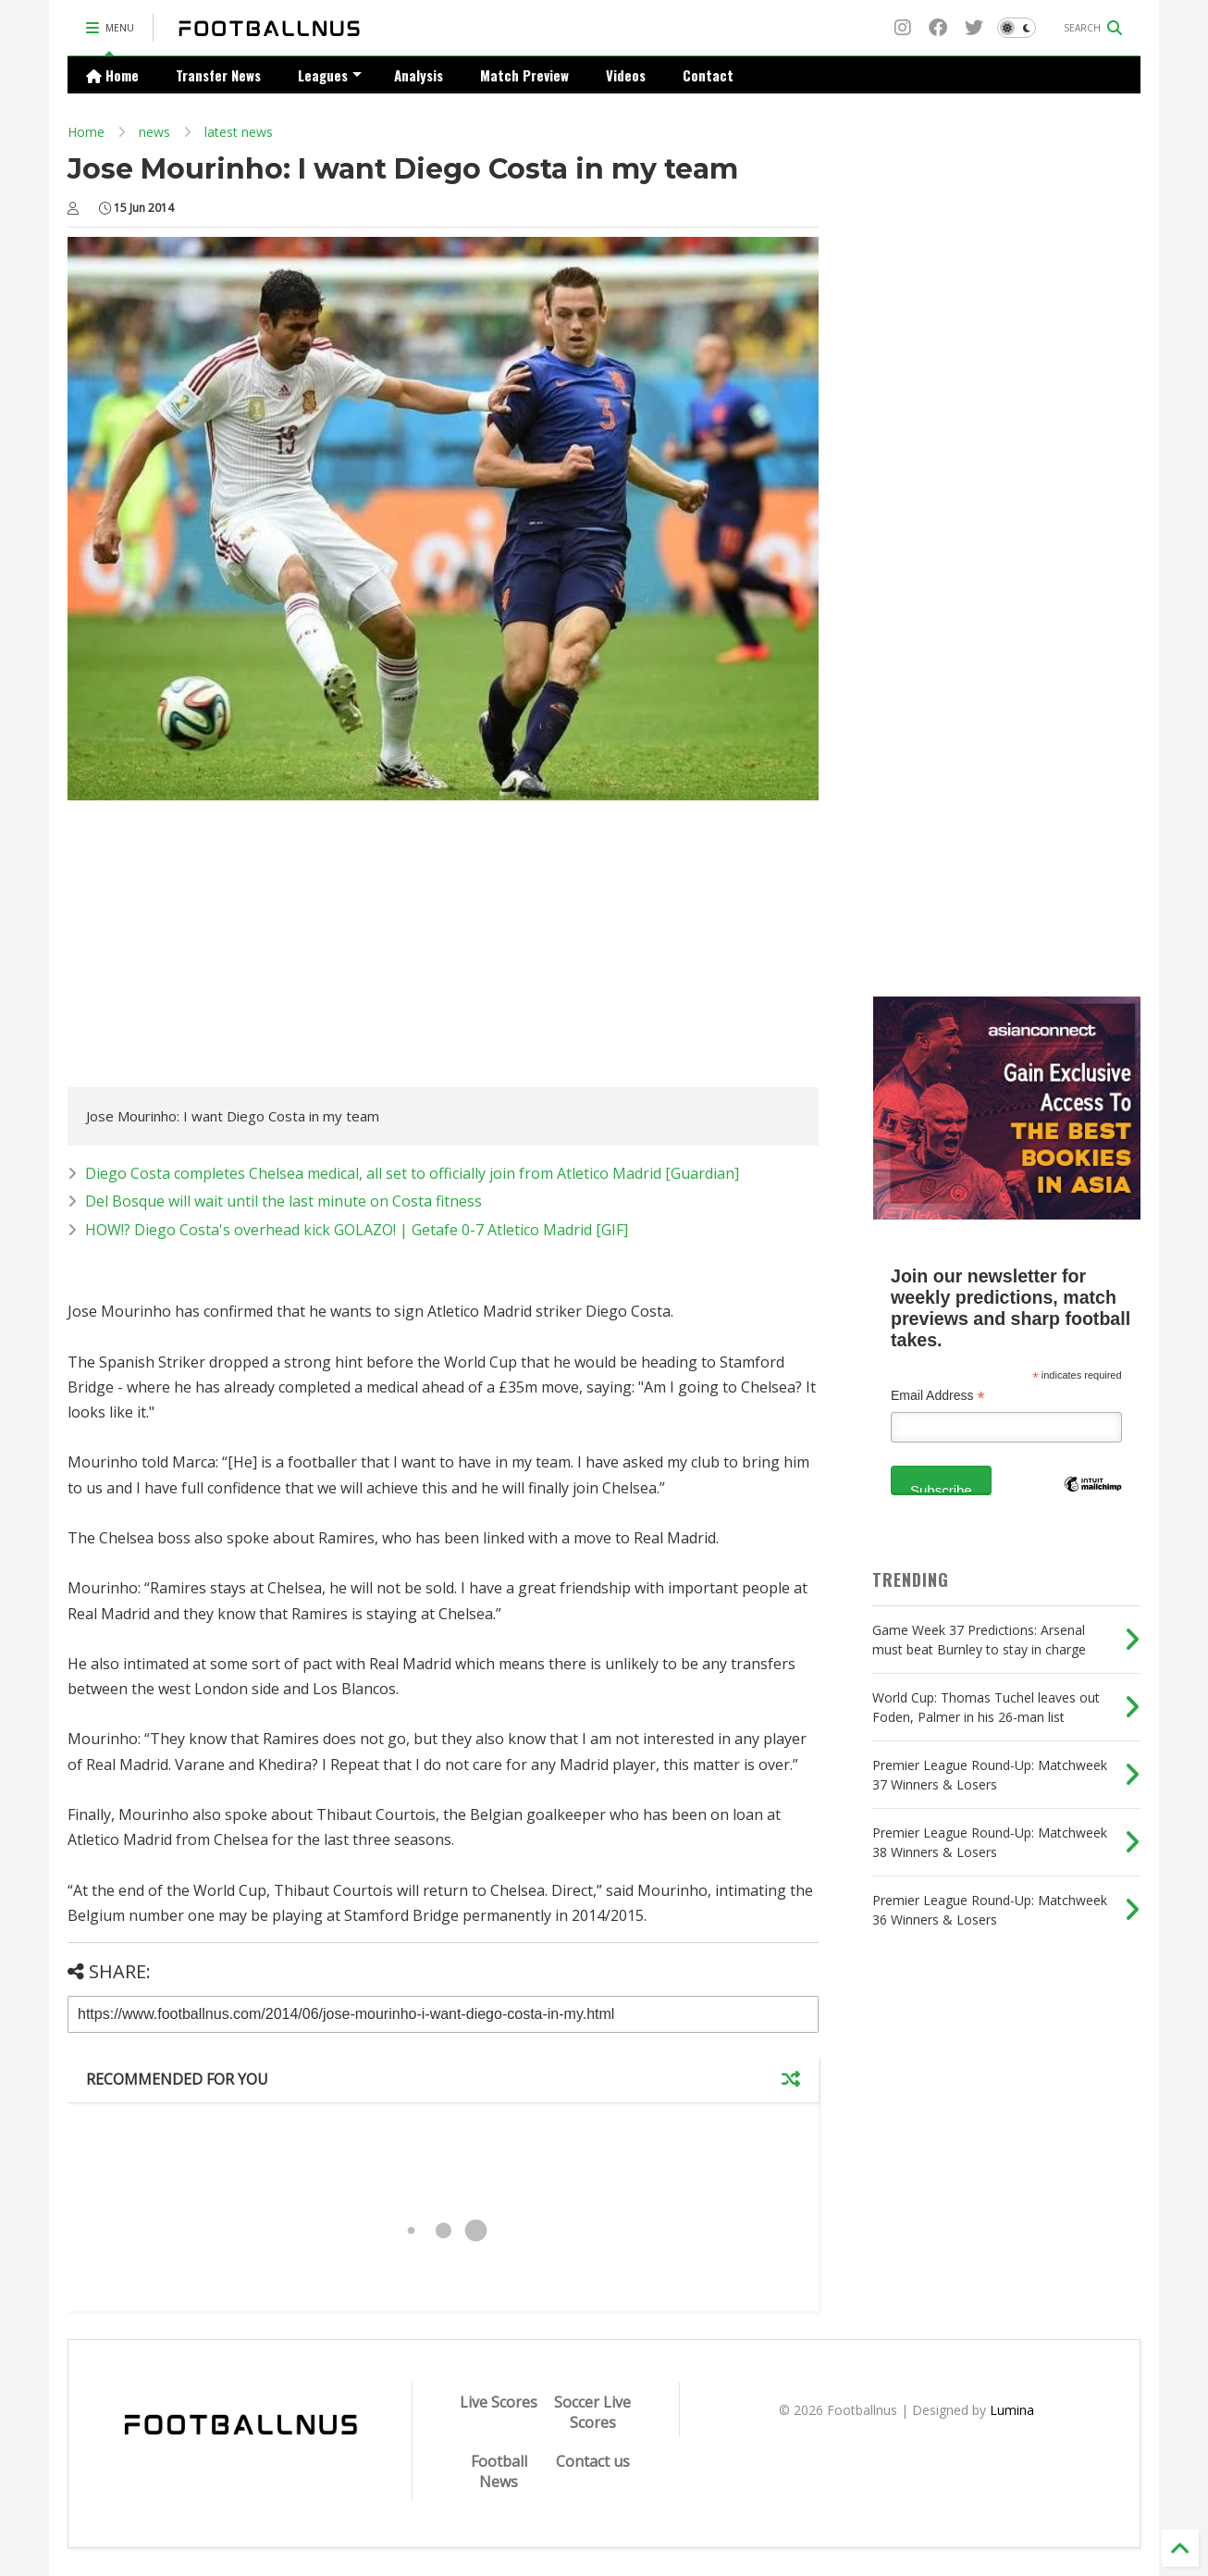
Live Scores (498, 2402)
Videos (626, 75)
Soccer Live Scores (592, 2412)
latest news (238, 132)
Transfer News (218, 75)
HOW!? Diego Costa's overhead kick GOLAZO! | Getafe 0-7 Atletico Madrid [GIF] (356, 1230)
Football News (499, 2471)
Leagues (330, 75)
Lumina (1012, 2410)
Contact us (593, 2461)
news (154, 132)
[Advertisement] (223, 948)
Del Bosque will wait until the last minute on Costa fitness (283, 1201)
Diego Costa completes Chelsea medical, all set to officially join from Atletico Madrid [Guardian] (412, 1173)
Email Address (938, 1396)
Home (112, 75)
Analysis (418, 75)
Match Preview (524, 75)
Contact (708, 75)
